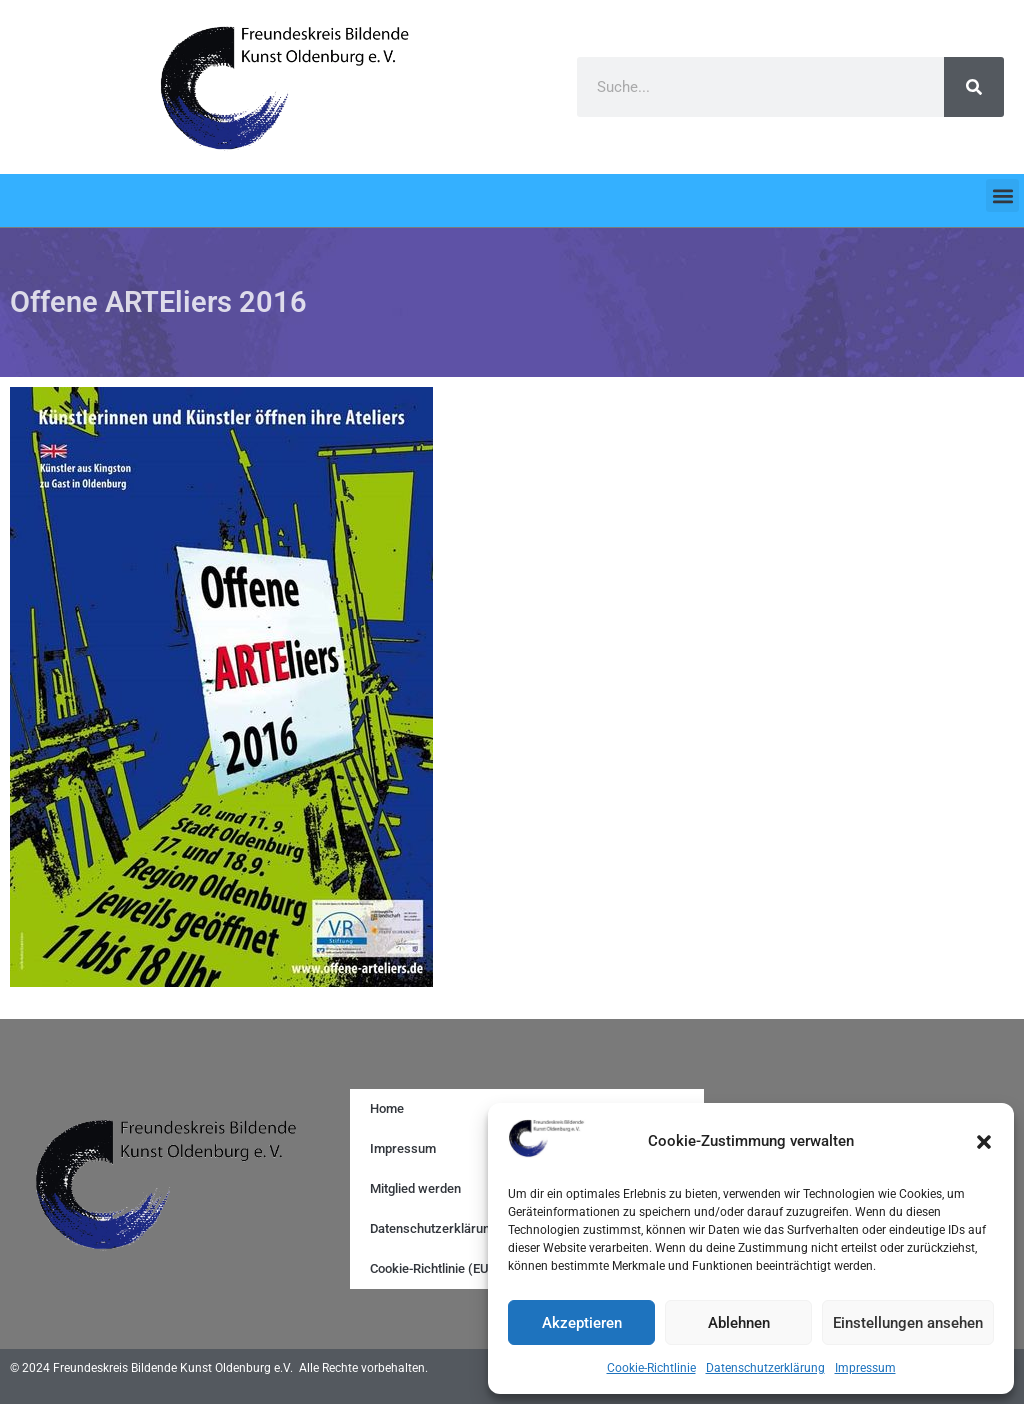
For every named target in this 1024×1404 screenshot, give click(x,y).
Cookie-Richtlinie (651, 1368)
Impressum (865, 1368)
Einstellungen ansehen (908, 1323)
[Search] (974, 87)
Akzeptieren (582, 1323)
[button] (984, 1142)
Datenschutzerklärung (765, 1368)
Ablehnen (739, 1323)
